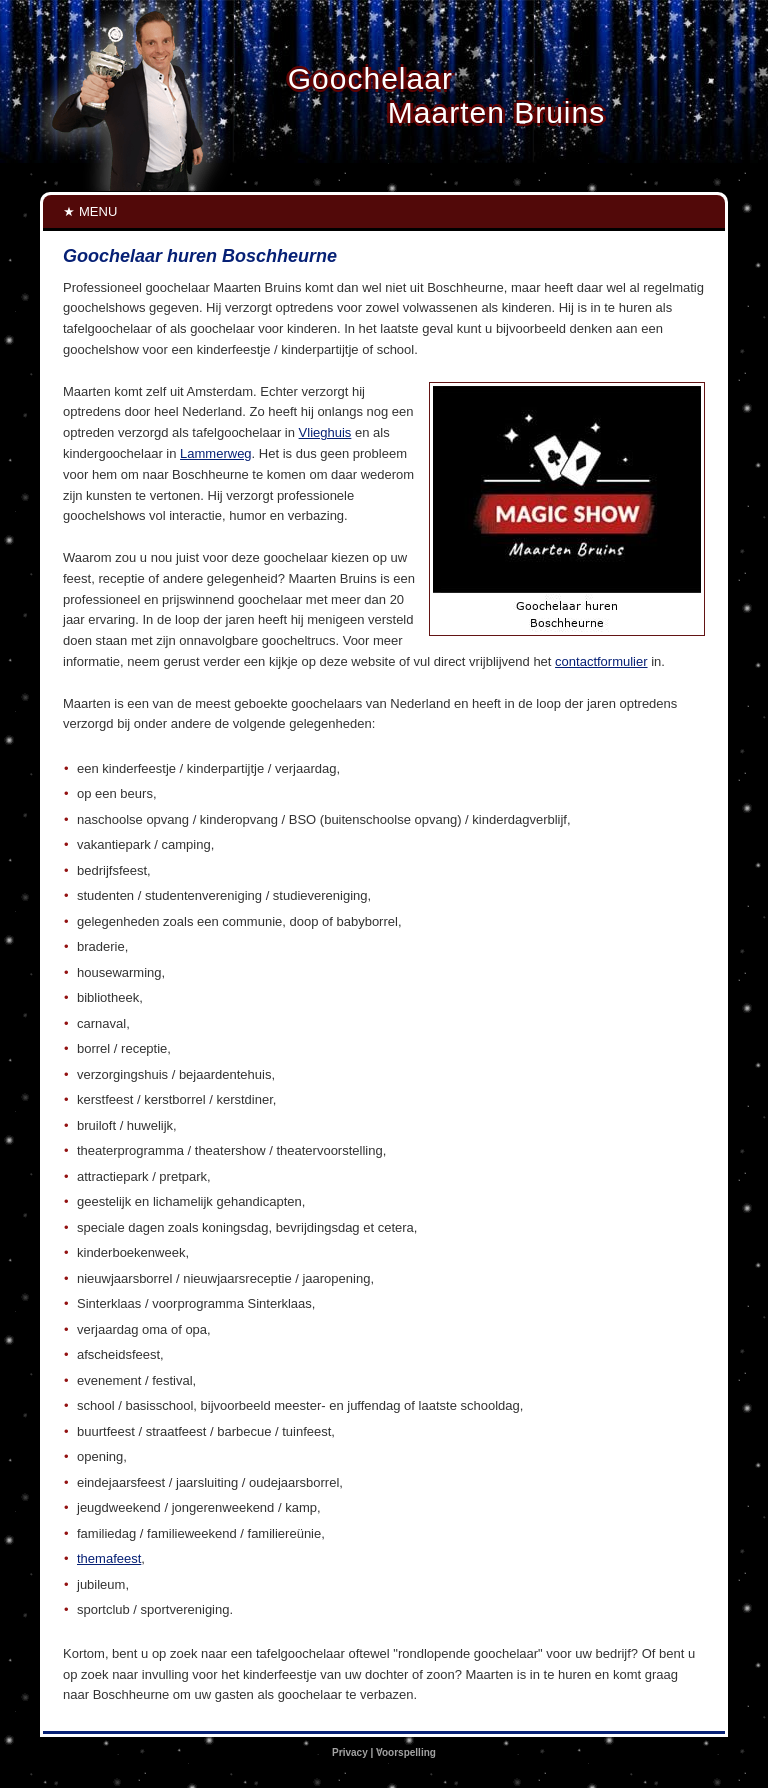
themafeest (109, 1558)
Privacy (350, 1752)
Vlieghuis (325, 432)
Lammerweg (216, 453)
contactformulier (601, 661)
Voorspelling (406, 1752)
